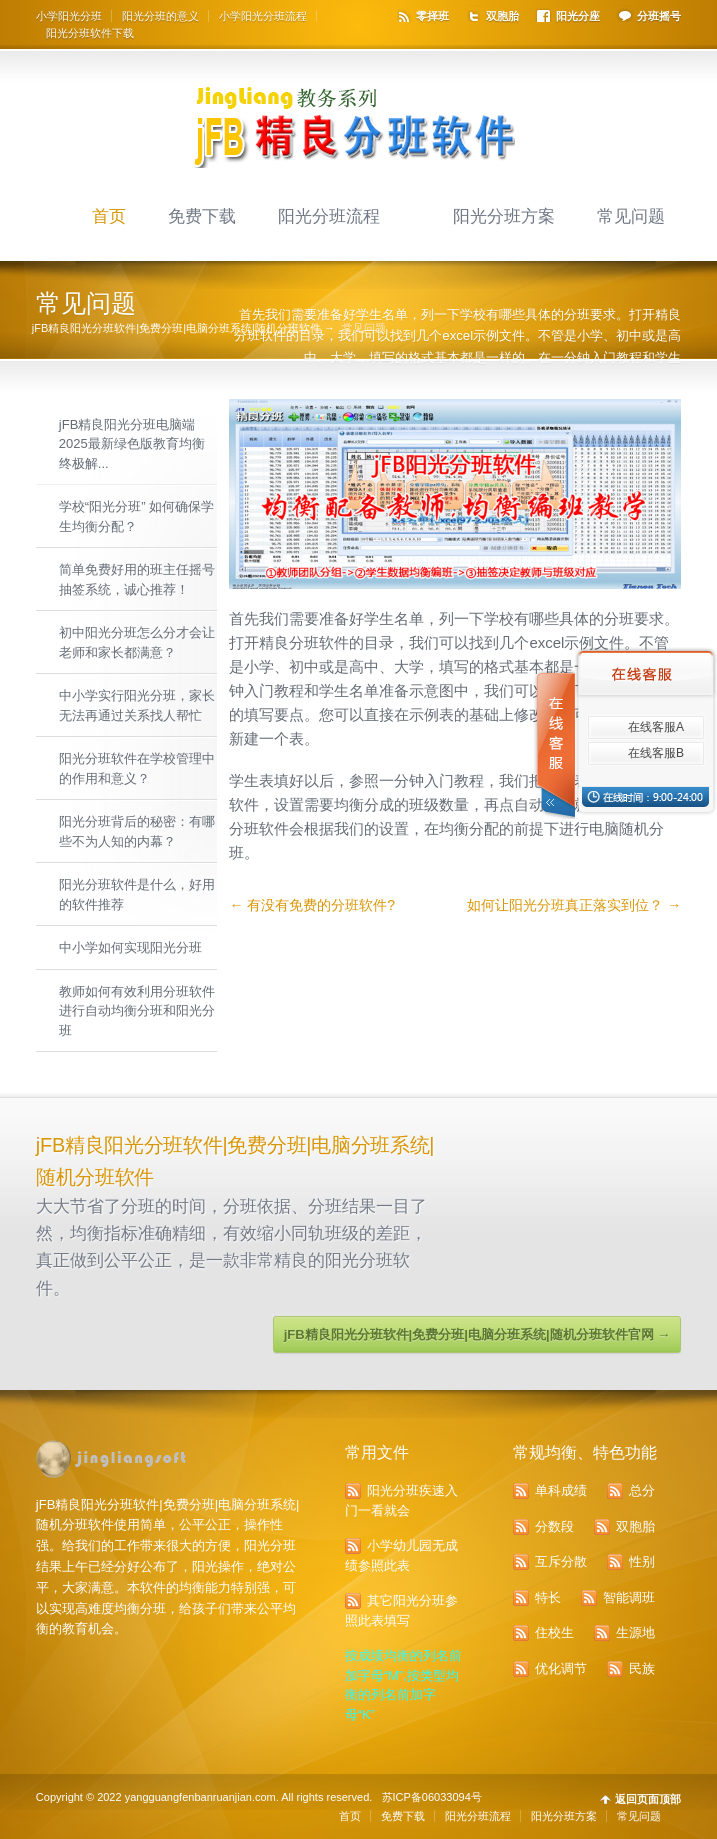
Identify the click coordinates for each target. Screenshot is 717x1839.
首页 (109, 216)
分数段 (554, 1526)
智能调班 (629, 1597)
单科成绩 (561, 1490)
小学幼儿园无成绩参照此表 (401, 1555)
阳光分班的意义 (160, 16)
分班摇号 (659, 16)
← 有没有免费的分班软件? (312, 905)
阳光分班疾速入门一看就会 (401, 1500)
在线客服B (656, 753)
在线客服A (656, 727)
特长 (548, 1597)
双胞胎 (502, 16)
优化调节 (561, 1668)
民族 (642, 1668)
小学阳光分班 (69, 16)
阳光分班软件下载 (90, 33)
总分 (642, 1490)
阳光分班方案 (504, 216)
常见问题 (631, 216)
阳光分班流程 (329, 216)
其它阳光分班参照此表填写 (401, 1610)
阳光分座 (578, 16)
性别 (642, 1561)
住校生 (554, 1632)
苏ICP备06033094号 (432, 1797)
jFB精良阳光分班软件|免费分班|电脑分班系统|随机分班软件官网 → (477, 1334)
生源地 (635, 1632)
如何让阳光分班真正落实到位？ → (574, 905)
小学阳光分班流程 (263, 16)
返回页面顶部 (648, 1799)
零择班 (432, 16)
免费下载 (202, 216)
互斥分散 (561, 1561)
